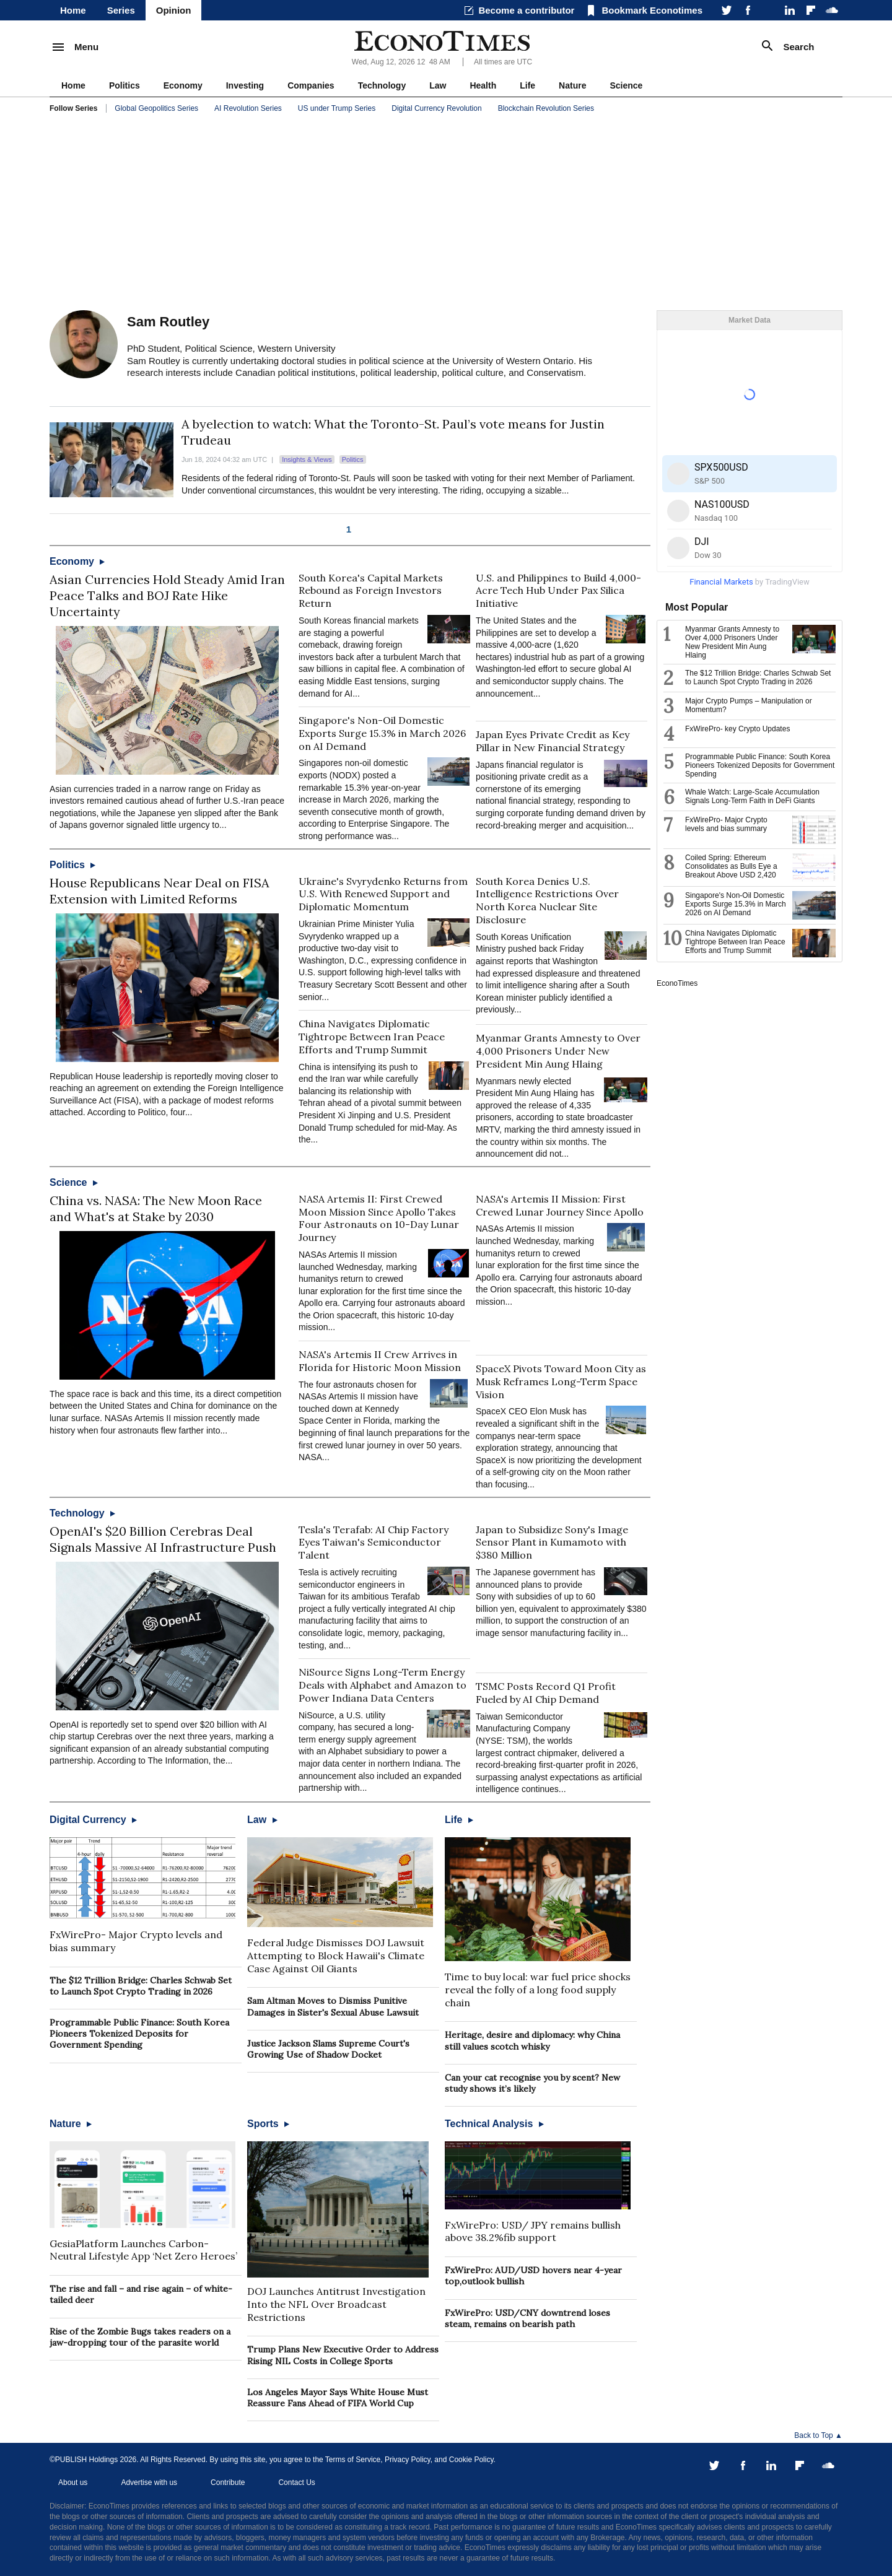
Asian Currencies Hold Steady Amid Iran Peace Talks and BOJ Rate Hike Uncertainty (167, 595)
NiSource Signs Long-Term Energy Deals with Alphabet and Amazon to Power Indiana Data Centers (382, 1685)
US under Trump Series (336, 108)
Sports (268, 2123)
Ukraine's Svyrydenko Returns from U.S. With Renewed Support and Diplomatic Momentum (383, 894)
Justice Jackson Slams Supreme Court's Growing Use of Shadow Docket (328, 2049)
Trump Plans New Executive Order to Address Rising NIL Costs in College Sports (343, 2355)
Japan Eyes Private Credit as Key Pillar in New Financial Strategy (552, 741)
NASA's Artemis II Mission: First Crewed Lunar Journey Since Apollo (560, 1205)
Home (73, 10)
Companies (310, 85)
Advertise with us (149, 2482)
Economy (183, 85)
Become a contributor (526, 10)
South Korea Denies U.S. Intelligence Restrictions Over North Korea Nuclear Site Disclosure (547, 900)
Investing (245, 85)
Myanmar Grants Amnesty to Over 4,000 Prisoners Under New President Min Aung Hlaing (558, 1051)
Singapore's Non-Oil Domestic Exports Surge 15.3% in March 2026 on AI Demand (382, 733)
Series (121, 10)
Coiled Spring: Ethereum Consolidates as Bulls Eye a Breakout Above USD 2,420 (731, 866)
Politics (124, 85)
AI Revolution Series (248, 108)
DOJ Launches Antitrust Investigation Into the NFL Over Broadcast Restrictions (336, 2304)
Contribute (228, 2482)
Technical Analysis (494, 2123)
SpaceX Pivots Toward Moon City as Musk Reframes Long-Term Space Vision (561, 1381)
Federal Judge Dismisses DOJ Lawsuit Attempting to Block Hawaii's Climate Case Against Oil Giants (335, 1955)
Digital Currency (93, 1819)
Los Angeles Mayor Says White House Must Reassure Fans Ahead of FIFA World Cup (337, 2398)
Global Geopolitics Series (156, 108)
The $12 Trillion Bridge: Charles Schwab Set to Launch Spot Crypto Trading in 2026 (141, 1986)
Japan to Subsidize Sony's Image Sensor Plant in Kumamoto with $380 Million (552, 1542)
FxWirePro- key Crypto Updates (737, 728)
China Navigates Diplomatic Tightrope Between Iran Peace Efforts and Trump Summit (372, 1036)
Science (626, 85)
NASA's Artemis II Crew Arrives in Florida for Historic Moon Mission (380, 1360)
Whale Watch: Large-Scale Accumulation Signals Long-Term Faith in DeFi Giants (752, 796)
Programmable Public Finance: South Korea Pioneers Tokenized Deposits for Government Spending (139, 2033)
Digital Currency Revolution (436, 108)
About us (72, 2482)
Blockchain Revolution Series (546, 108)
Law (437, 85)
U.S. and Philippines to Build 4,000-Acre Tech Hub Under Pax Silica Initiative (558, 591)
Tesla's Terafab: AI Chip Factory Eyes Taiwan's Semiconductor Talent (373, 1542)
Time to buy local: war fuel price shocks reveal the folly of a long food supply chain (538, 1989)
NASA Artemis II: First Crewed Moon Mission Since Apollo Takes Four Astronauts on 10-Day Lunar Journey (379, 1218)
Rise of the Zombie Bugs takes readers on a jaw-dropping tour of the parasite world (140, 2337)
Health (483, 85)
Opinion (173, 10)
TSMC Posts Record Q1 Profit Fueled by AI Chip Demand (546, 1692)
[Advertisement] (446, 214)
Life (527, 85)
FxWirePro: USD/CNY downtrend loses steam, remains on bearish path (527, 2318)
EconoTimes (677, 983)
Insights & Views (307, 459)
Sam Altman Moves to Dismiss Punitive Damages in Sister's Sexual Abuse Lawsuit (333, 2006)
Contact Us (296, 2482)
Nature (572, 85)
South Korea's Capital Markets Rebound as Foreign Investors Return (371, 591)
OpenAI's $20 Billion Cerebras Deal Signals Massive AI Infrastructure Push (163, 1539)
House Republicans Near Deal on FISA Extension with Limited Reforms (159, 891)
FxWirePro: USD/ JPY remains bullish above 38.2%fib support (533, 2231)
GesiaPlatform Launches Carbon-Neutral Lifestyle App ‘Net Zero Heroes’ (143, 2250)
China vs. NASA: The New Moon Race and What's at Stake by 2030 (156, 1208)
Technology (382, 85)
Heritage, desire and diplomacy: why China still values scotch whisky (532, 2040)
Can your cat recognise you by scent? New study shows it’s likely (532, 2083)
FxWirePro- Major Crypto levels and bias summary (726, 824)
